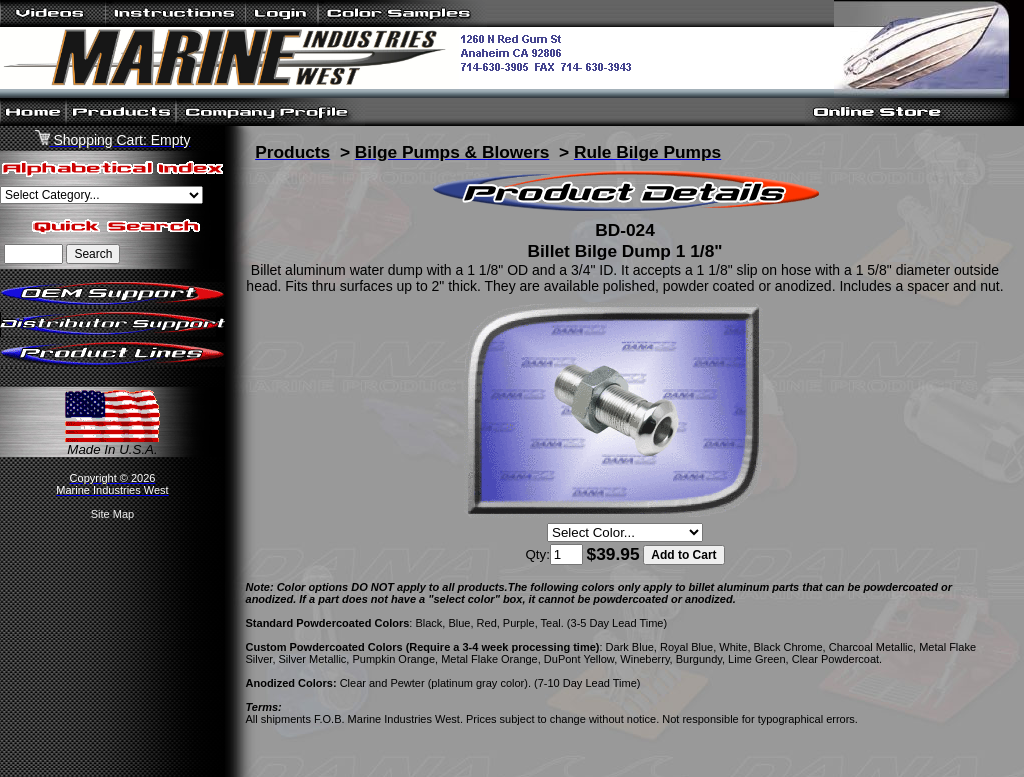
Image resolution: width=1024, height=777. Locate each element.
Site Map (112, 514)
